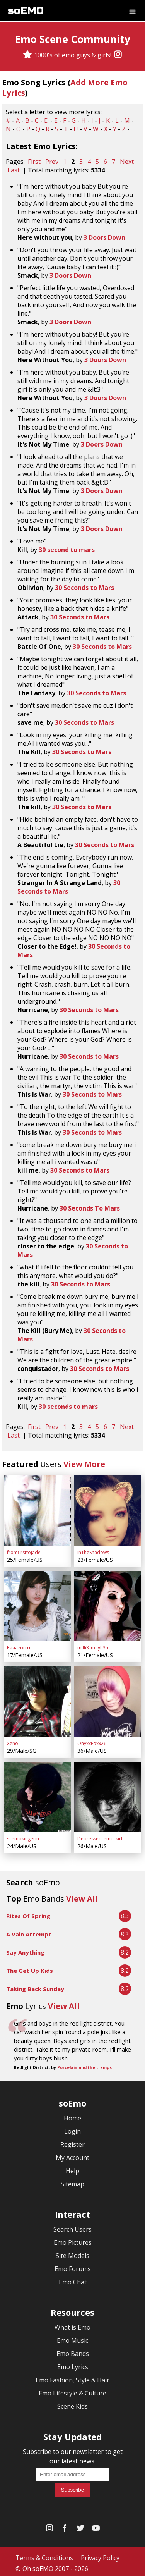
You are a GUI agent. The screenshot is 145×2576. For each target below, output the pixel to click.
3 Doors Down (104, 237)
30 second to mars (67, 549)
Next (127, 161)
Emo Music (72, 2336)
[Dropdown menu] (132, 10)
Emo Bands (72, 2350)
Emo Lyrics (72, 2363)
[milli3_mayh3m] (107, 1604)
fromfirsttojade (24, 1551)
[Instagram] (118, 55)
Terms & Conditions (44, 2554)
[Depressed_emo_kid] (107, 1793)
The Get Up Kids (29, 1967)
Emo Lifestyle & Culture (72, 2389)
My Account (72, 2154)
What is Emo (72, 2323)
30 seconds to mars (68, 1406)
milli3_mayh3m (93, 1645)
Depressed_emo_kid (99, 1834)
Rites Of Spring (28, 1912)
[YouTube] (96, 2526)
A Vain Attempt (28, 1930)
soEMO (26, 11)
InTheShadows (93, 1551)
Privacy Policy (100, 2554)
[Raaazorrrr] (37, 1604)
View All (82, 1895)
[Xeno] (37, 1699)
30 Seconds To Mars (90, 1208)
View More (84, 1464)
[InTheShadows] (107, 1510)
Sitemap (72, 2180)
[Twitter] (80, 2526)
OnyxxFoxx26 (91, 1740)
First (34, 161)
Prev (51, 161)
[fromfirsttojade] (37, 1510)
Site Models (72, 2252)
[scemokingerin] (37, 1793)
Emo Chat (73, 2278)
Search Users (72, 2225)
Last (13, 170)
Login (72, 2127)
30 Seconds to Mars (84, 587)
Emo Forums (73, 2265)
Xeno (12, 1740)
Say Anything (25, 1948)
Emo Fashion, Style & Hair (72, 2376)
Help (72, 2167)
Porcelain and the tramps (84, 2064)
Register (72, 2140)
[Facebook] (65, 2526)
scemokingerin (23, 1834)
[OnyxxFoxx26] (107, 1699)
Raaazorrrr (19, 1645)
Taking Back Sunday (35, 1985)
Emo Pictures (73, 2238)
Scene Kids (72, 2402)
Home (72, 2114)
